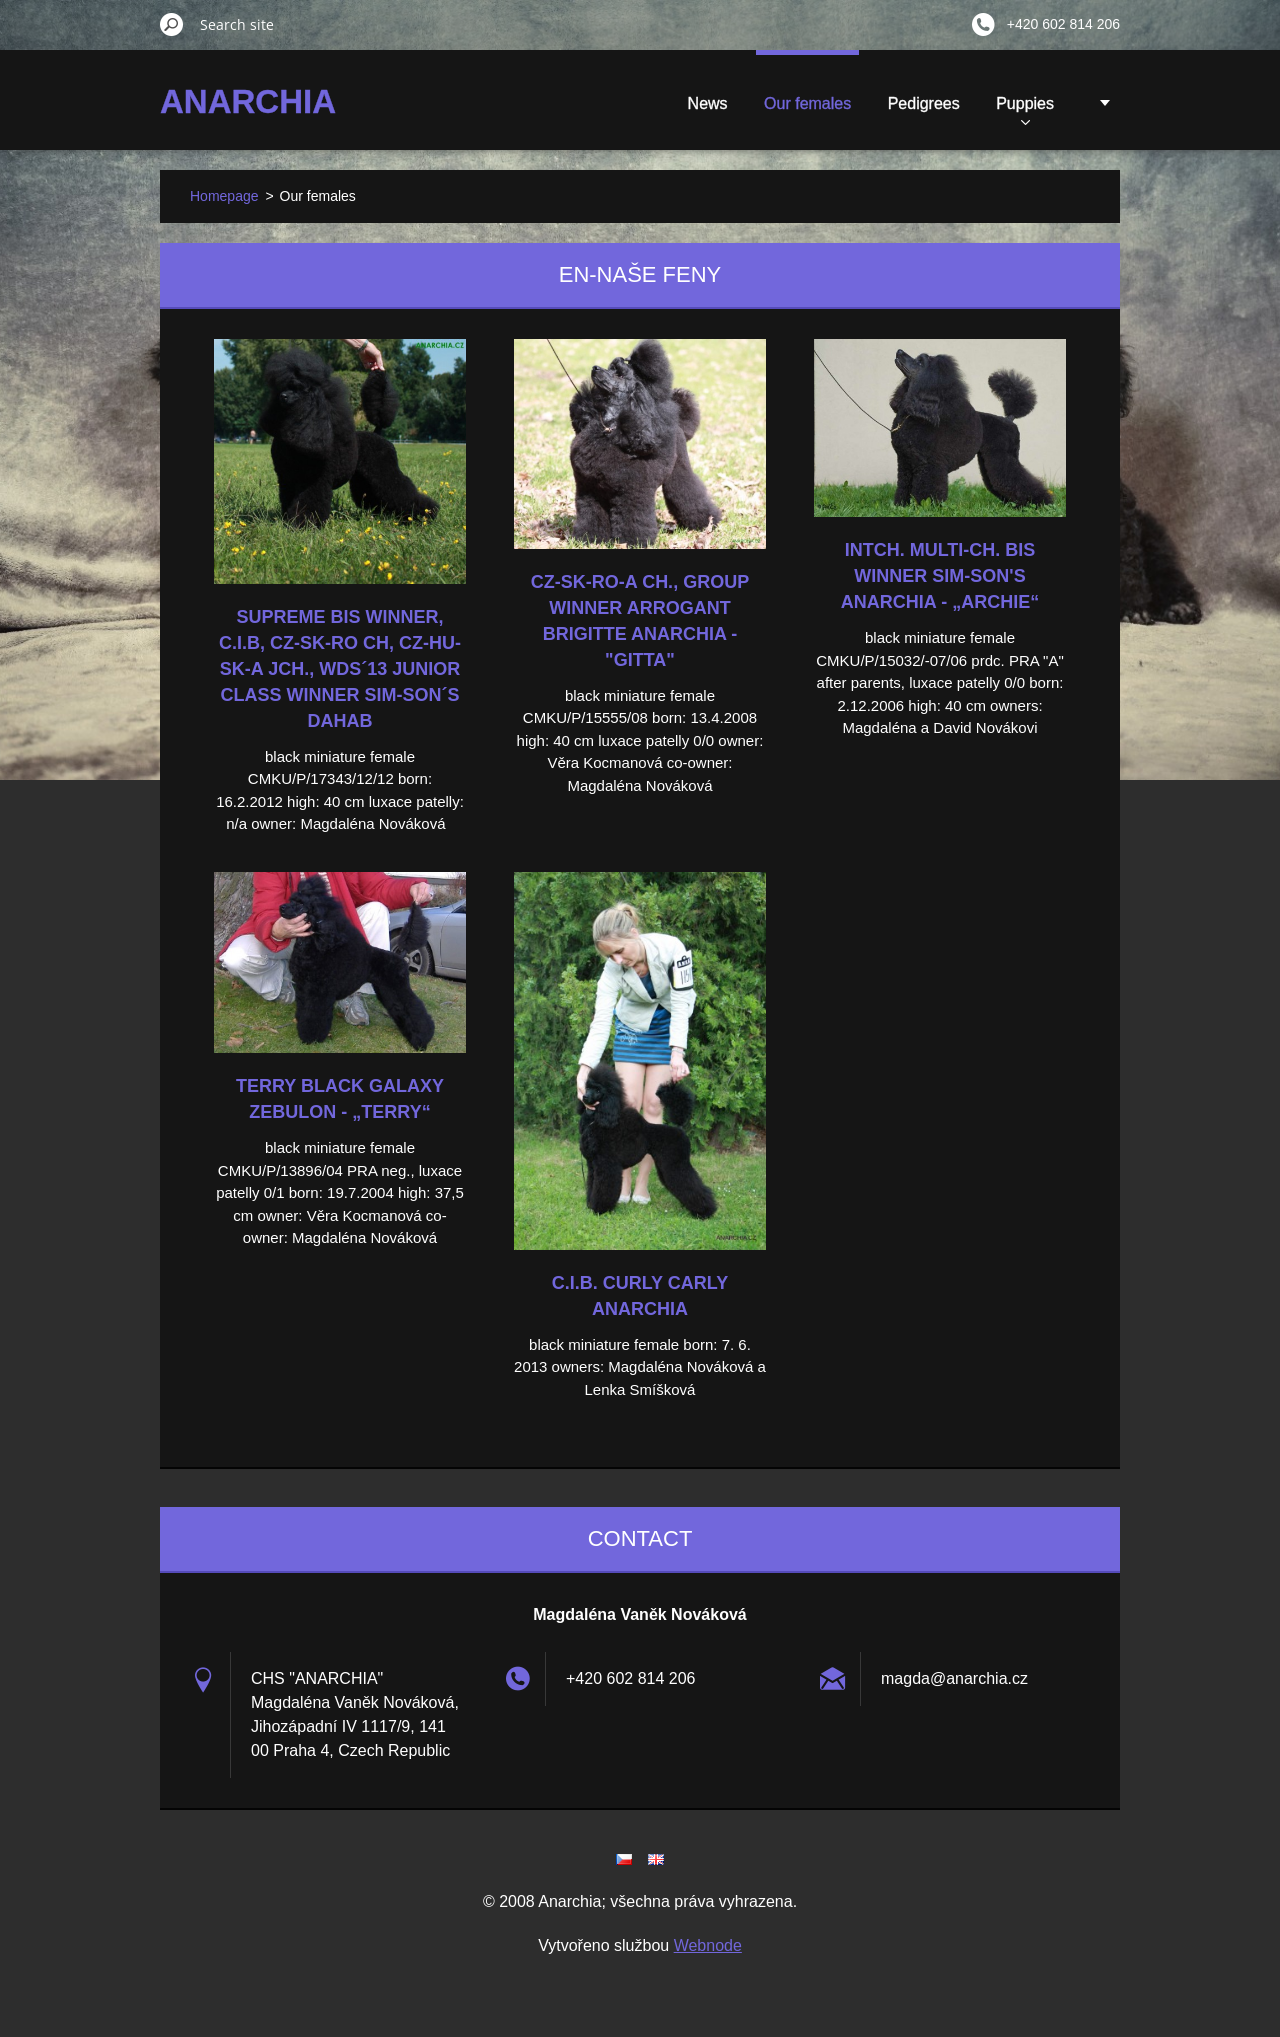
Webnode (708, 1945)
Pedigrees (796, 103)
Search (172, 24)
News (580, 103)
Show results (1008, 110)
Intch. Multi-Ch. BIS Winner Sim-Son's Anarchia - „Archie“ (940, 576)
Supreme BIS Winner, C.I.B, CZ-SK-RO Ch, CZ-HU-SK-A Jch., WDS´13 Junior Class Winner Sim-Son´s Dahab (340, 669)
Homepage (224, 196)
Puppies (897, 110)
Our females (679, 103)
